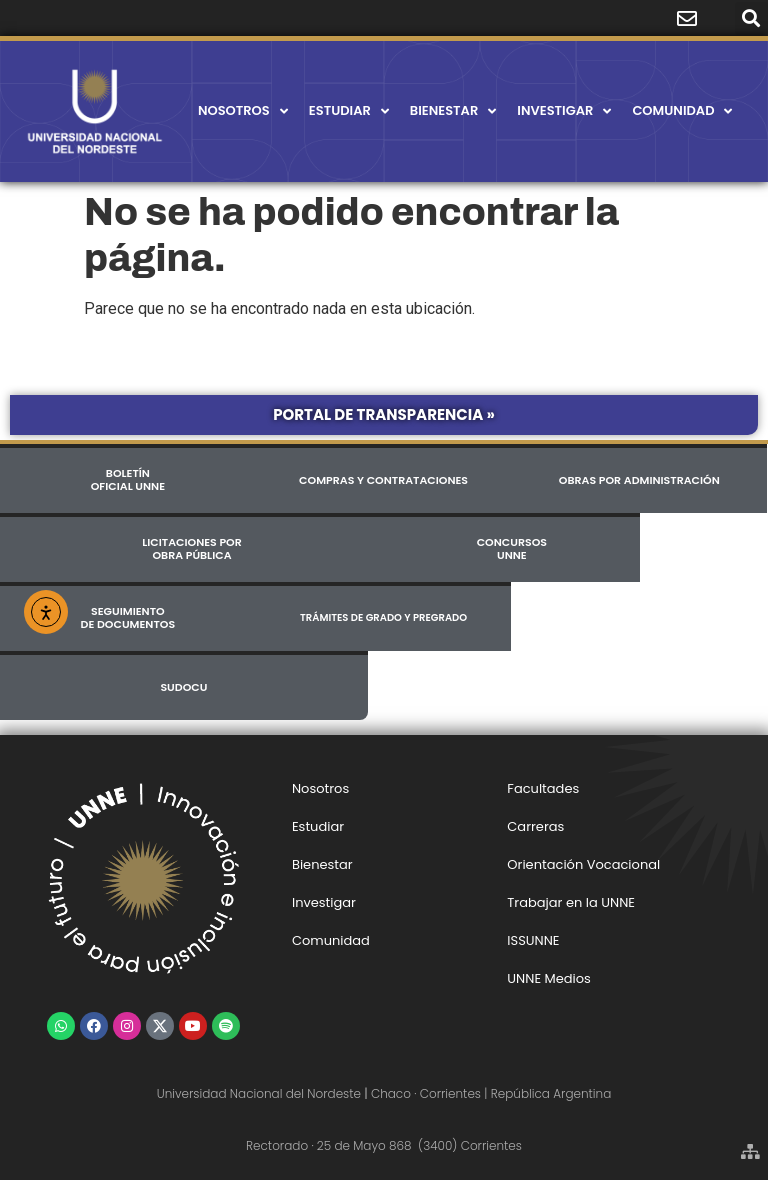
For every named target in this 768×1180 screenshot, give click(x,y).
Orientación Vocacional (583, 864)
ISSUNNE (533, 940)
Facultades (543, 788)
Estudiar (349, 111)
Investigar (564, 111)
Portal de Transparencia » (384, 414)
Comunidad (682, 111)
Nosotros (243, 111)
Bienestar (453, 111)
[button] (751, 18)
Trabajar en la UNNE (571, 902)
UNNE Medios (549, 978)
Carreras (535, 826)
